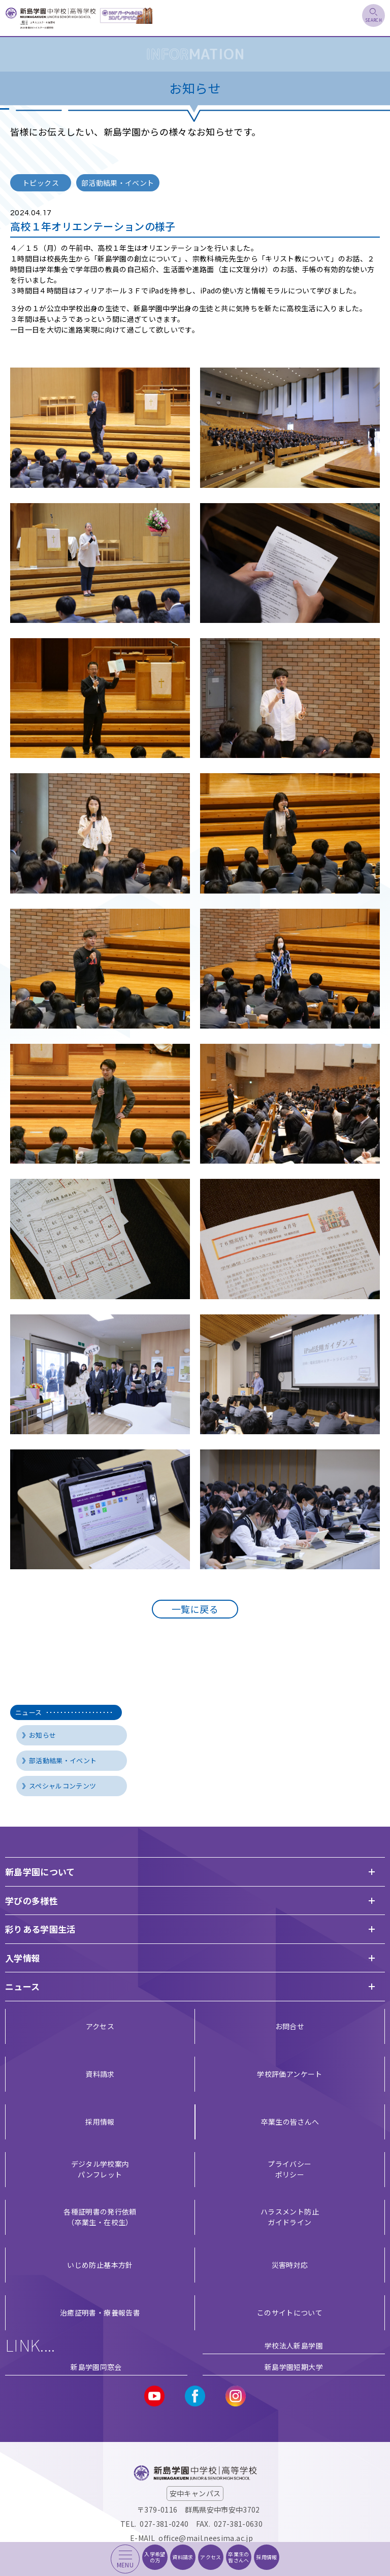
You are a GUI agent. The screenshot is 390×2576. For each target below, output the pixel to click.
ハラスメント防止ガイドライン (290, 2216)
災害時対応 (290, 2265)
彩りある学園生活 (40, 1929)
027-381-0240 (164, 2524)
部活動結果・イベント (63, 1760)
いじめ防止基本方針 (100, 2265)
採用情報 (99, 2122)
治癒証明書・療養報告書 (100, 2312)
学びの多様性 (31, 1900)
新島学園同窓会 (96, 2367)
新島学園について (40, 1871)
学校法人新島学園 (294, 2345)
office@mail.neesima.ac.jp (205, 2538)
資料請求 (99, 2074)
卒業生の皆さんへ (290, 2122)
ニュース (63, 1712)
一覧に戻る (195, 1608)
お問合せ (289, 2026)
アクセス (100, 2026)
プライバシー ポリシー (289, 2169)
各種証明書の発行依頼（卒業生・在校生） (100, 2216)
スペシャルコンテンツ (62, 1786)
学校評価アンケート (289, 2074)
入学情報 (22, 1958)
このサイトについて (289, 2312)
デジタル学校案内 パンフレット (100, 2169)
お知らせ (42, 1735)
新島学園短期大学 (294, 2367)
